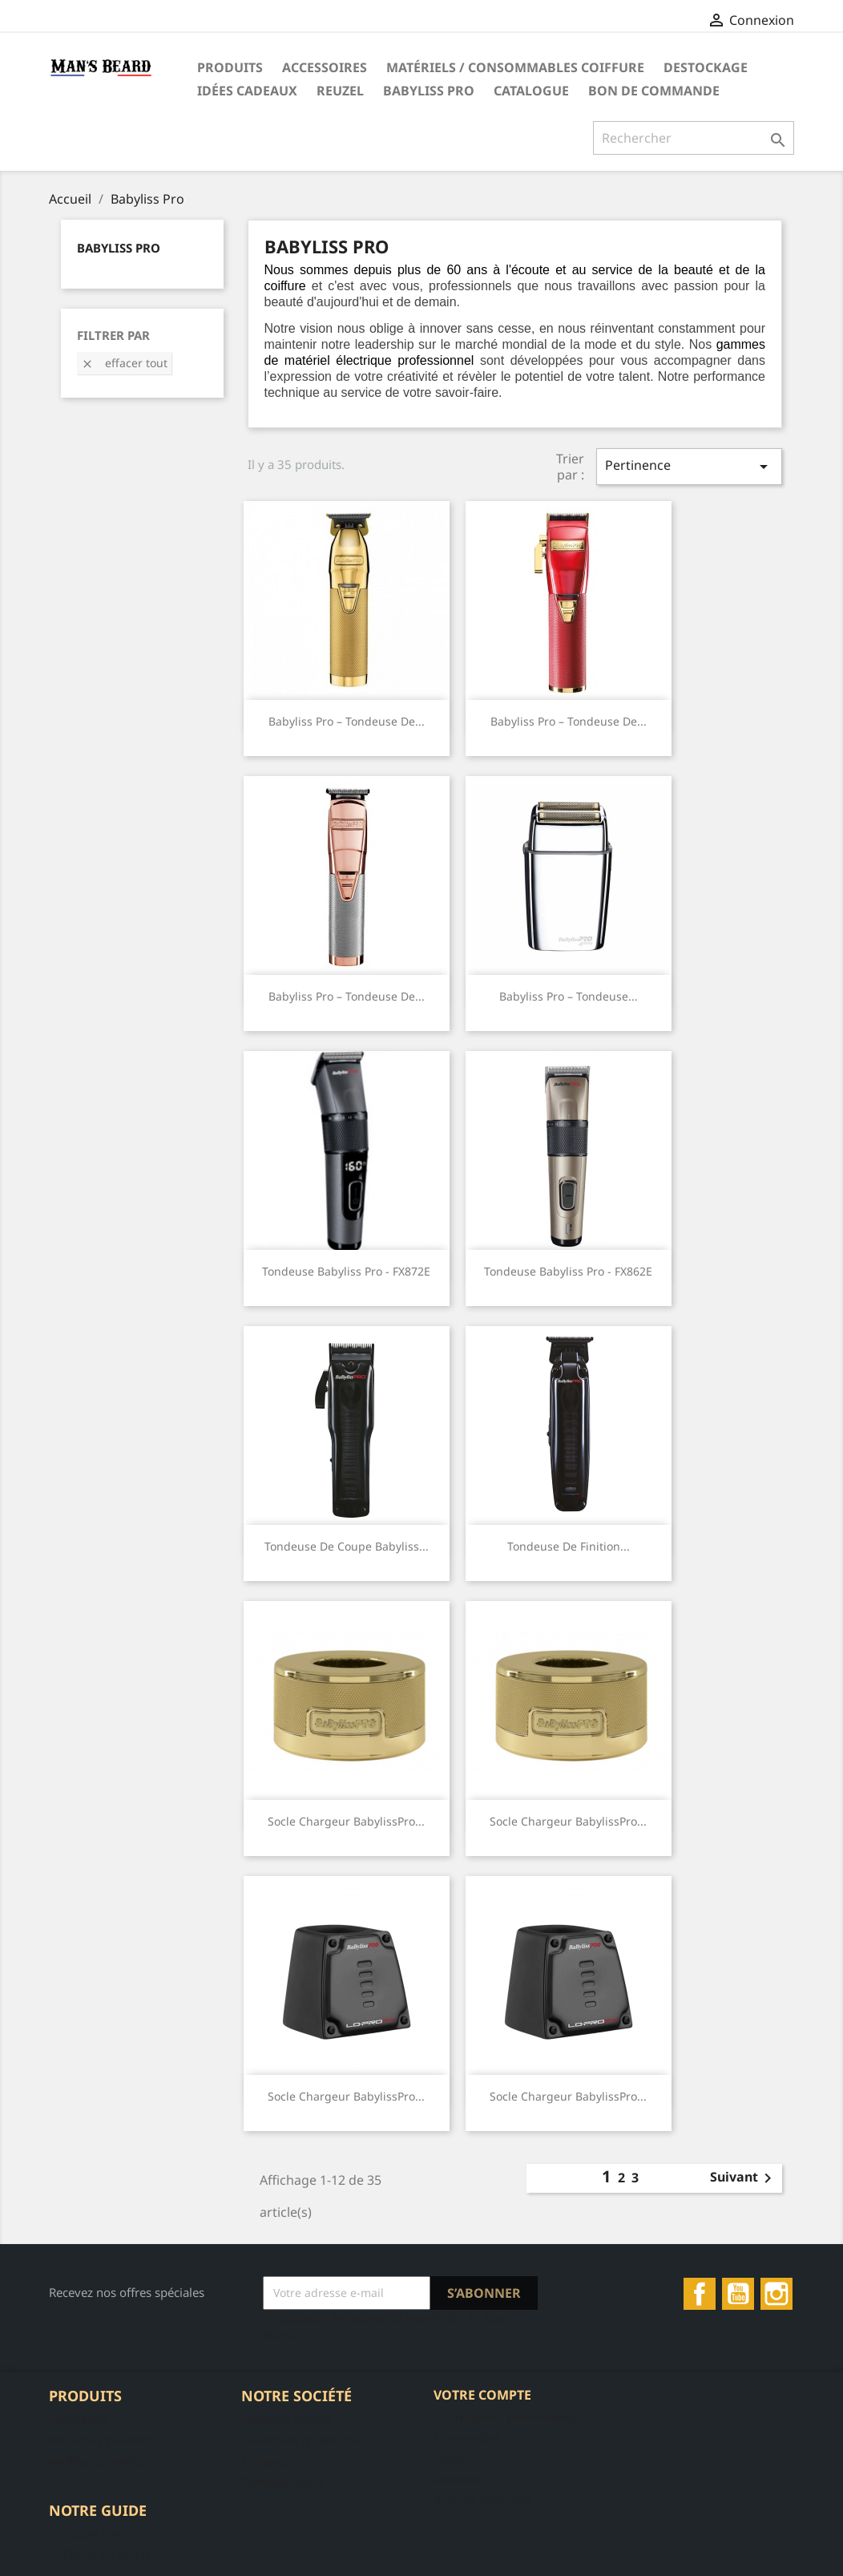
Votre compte (482, 2395)
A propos (265, 2461)
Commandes (467, 2437)
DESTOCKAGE (706, 67)
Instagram (776, 2294)
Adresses (458, 2479)
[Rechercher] (693, 138)
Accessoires (324, 67)
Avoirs (450, 2458)
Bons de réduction (483, 2500)
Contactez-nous (283, 2481)
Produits (230, 67)
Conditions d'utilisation (303, 2440)
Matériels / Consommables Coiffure (515, 67)
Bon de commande (654, 90)
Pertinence (689, 466)
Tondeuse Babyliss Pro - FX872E (346, 1271)
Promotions (79, 2419)
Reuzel (340, 90)
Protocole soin (86, 2533)
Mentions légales (287, 2419)
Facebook (700, 2294)
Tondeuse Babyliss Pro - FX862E (568, 1271)
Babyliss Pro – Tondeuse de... (346, 721)
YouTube (738, 2294)
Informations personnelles (505, 2416)
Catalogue (531, 90)
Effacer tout (124, 362)
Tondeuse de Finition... (568, 1546)
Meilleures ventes (96, 2461)
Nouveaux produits (100, 2440)
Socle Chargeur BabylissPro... (346, 1821)
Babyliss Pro (428, 90)
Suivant (743, 2178)
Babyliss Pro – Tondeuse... (568, 996)
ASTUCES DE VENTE (100, 2554)
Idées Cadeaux (247, 90)
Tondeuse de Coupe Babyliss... (346, 1546)
